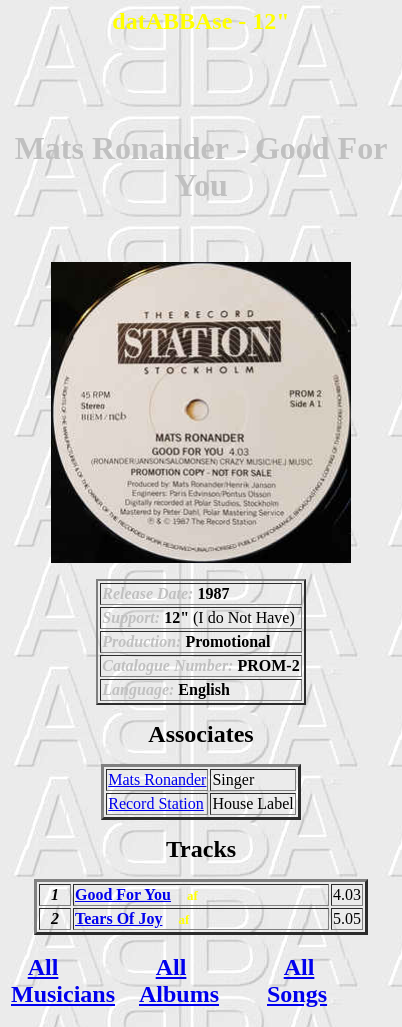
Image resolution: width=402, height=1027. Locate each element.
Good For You (123, 894)
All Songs (297, 980)
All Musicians (63, 980)
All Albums (179, 980)
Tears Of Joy (118, 918)
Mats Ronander (157, 779)
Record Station (156, 803)
